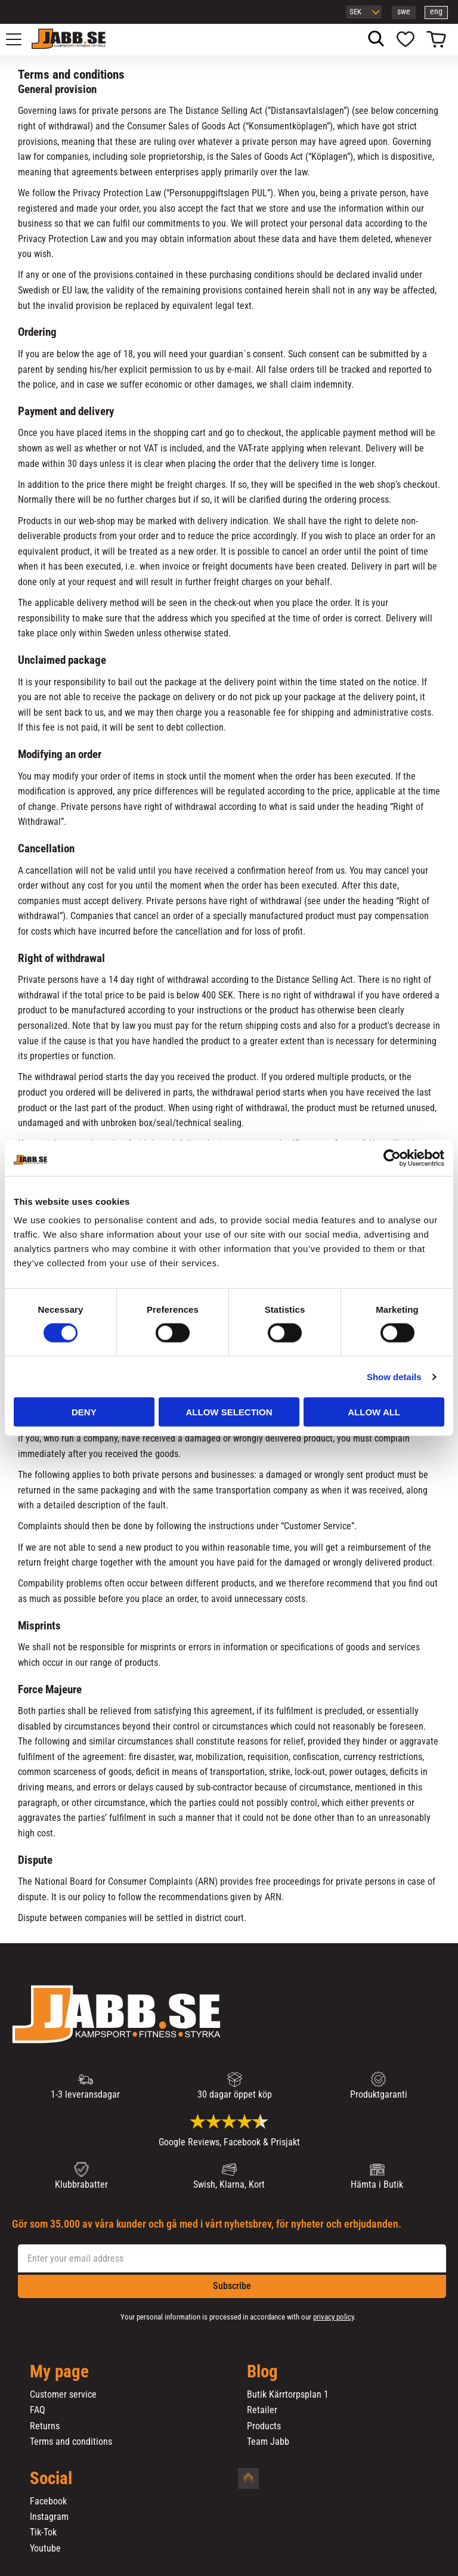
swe (403, 12)
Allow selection (228, 1412)
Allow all (374, 1412)
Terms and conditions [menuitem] (71, 2441)
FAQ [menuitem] (37, 2410)
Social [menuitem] (51, 2478)
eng (436, 12)
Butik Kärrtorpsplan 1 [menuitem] (288, 2394)
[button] (20, 39)
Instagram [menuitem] (49, 2517)
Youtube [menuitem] (45, 2548)
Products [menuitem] (264, 2426)
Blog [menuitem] (262, 2372)
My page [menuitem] (59, 2372)
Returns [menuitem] (45, 2426)
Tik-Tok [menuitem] (43, 2532)
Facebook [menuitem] (48, 2501)
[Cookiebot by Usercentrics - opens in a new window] (392, 1158)
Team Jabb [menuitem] (268, 2441)
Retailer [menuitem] (262, 2410)
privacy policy (333, 2316)
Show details (394, 1376)
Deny (84, 1412)
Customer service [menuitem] (63, 2394)
